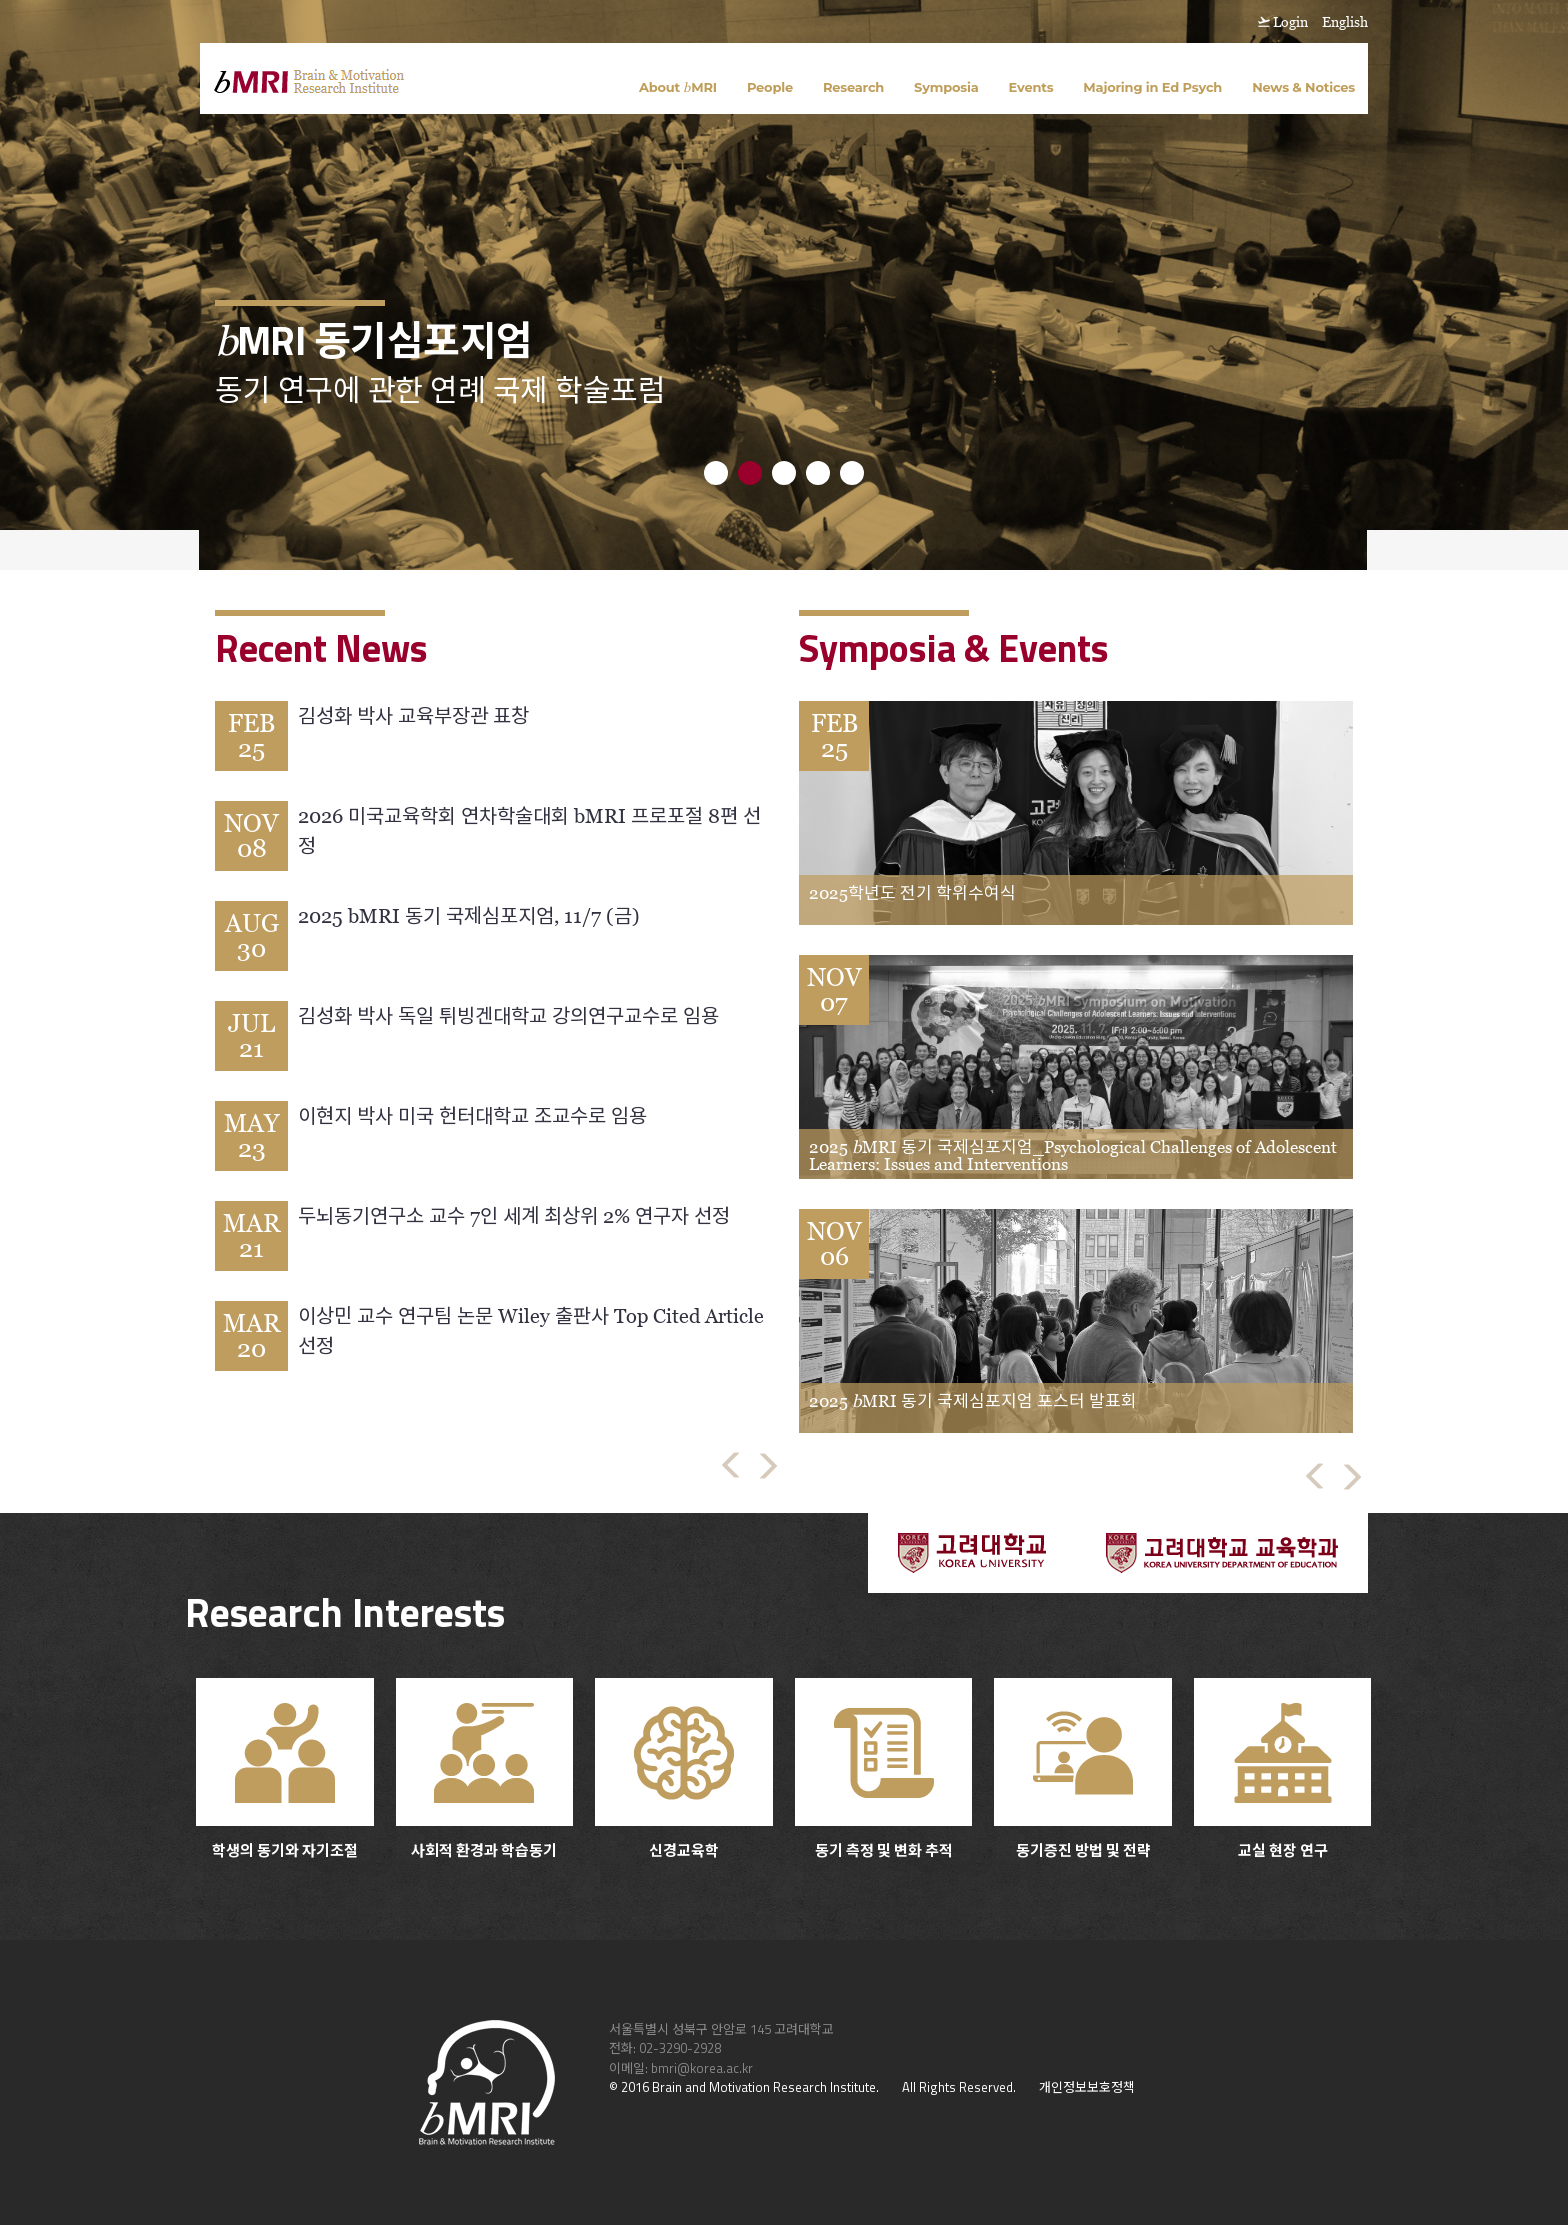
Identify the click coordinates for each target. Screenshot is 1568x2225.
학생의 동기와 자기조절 (285, 1769)
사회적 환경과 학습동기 (485, 1769)
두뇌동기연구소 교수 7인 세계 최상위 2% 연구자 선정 (514, 1216)
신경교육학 (684, 1769)
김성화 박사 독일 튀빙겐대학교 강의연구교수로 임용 (508, 1016)
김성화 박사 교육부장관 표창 (413, 716)
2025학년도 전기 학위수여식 (912, 893)
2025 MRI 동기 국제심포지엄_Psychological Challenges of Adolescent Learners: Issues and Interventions (1073, 1155)
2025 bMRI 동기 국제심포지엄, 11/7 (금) (469, 916)
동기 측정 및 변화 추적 (884, 1769)
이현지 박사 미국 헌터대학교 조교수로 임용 (472, 1116)
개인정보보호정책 (1087, 2087)
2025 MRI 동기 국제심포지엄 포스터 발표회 (973, 1401)
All (909, 2087)
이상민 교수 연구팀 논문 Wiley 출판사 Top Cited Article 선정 (531, 1331)
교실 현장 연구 (1283, 1769)
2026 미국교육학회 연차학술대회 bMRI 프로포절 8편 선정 (529, 831)
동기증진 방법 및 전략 (1083, 1769)
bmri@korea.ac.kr (702, 2068)
